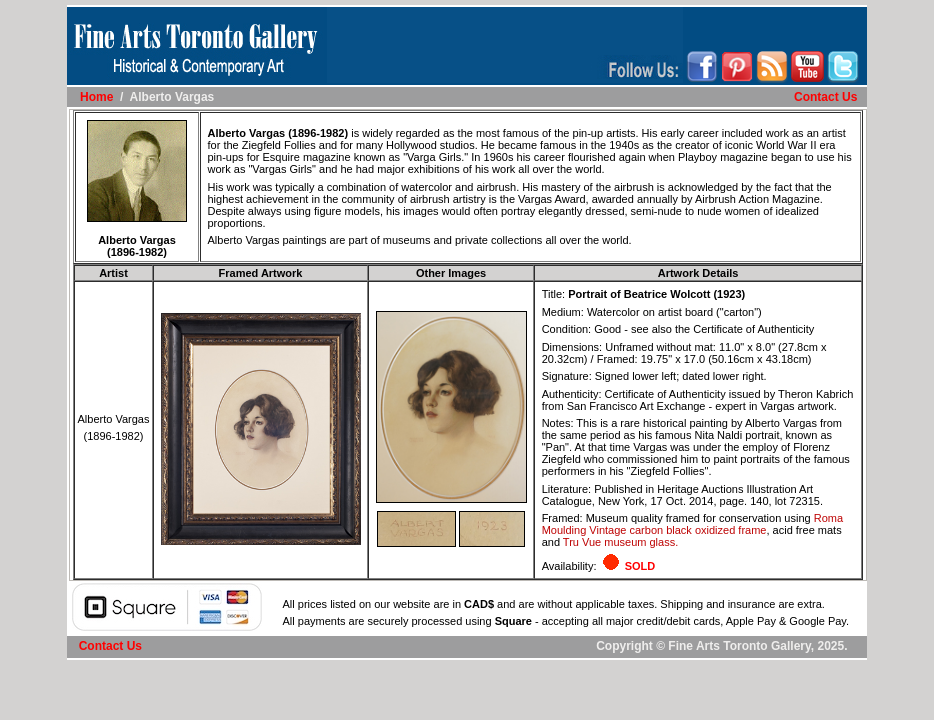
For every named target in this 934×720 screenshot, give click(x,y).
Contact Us (825, 97)
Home (96, 97)
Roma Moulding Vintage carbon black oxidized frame (692, 524)
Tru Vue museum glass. (620, 542)
